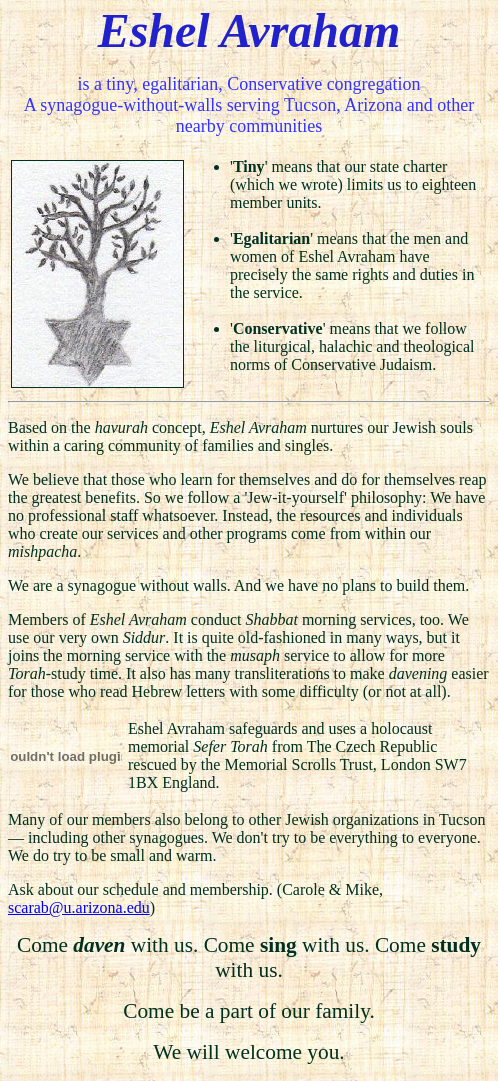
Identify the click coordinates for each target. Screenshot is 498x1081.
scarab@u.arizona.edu (79, 907)
